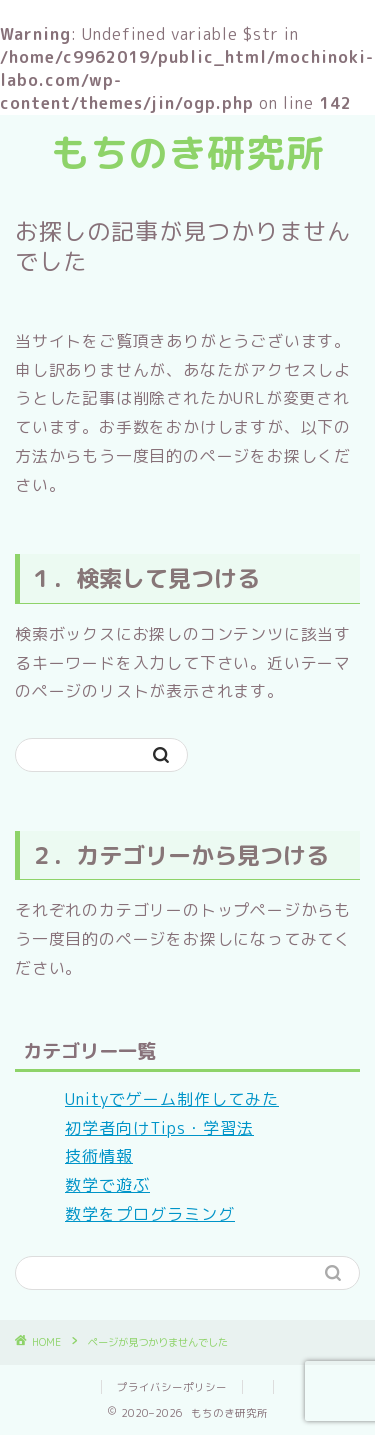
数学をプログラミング (150, 1214)
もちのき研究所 (187, 153)
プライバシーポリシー (172, 1387)
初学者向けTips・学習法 (159, 1128)
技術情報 (99, 1156)
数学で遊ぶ (107, 1185)
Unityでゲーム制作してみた (172, 1099)
